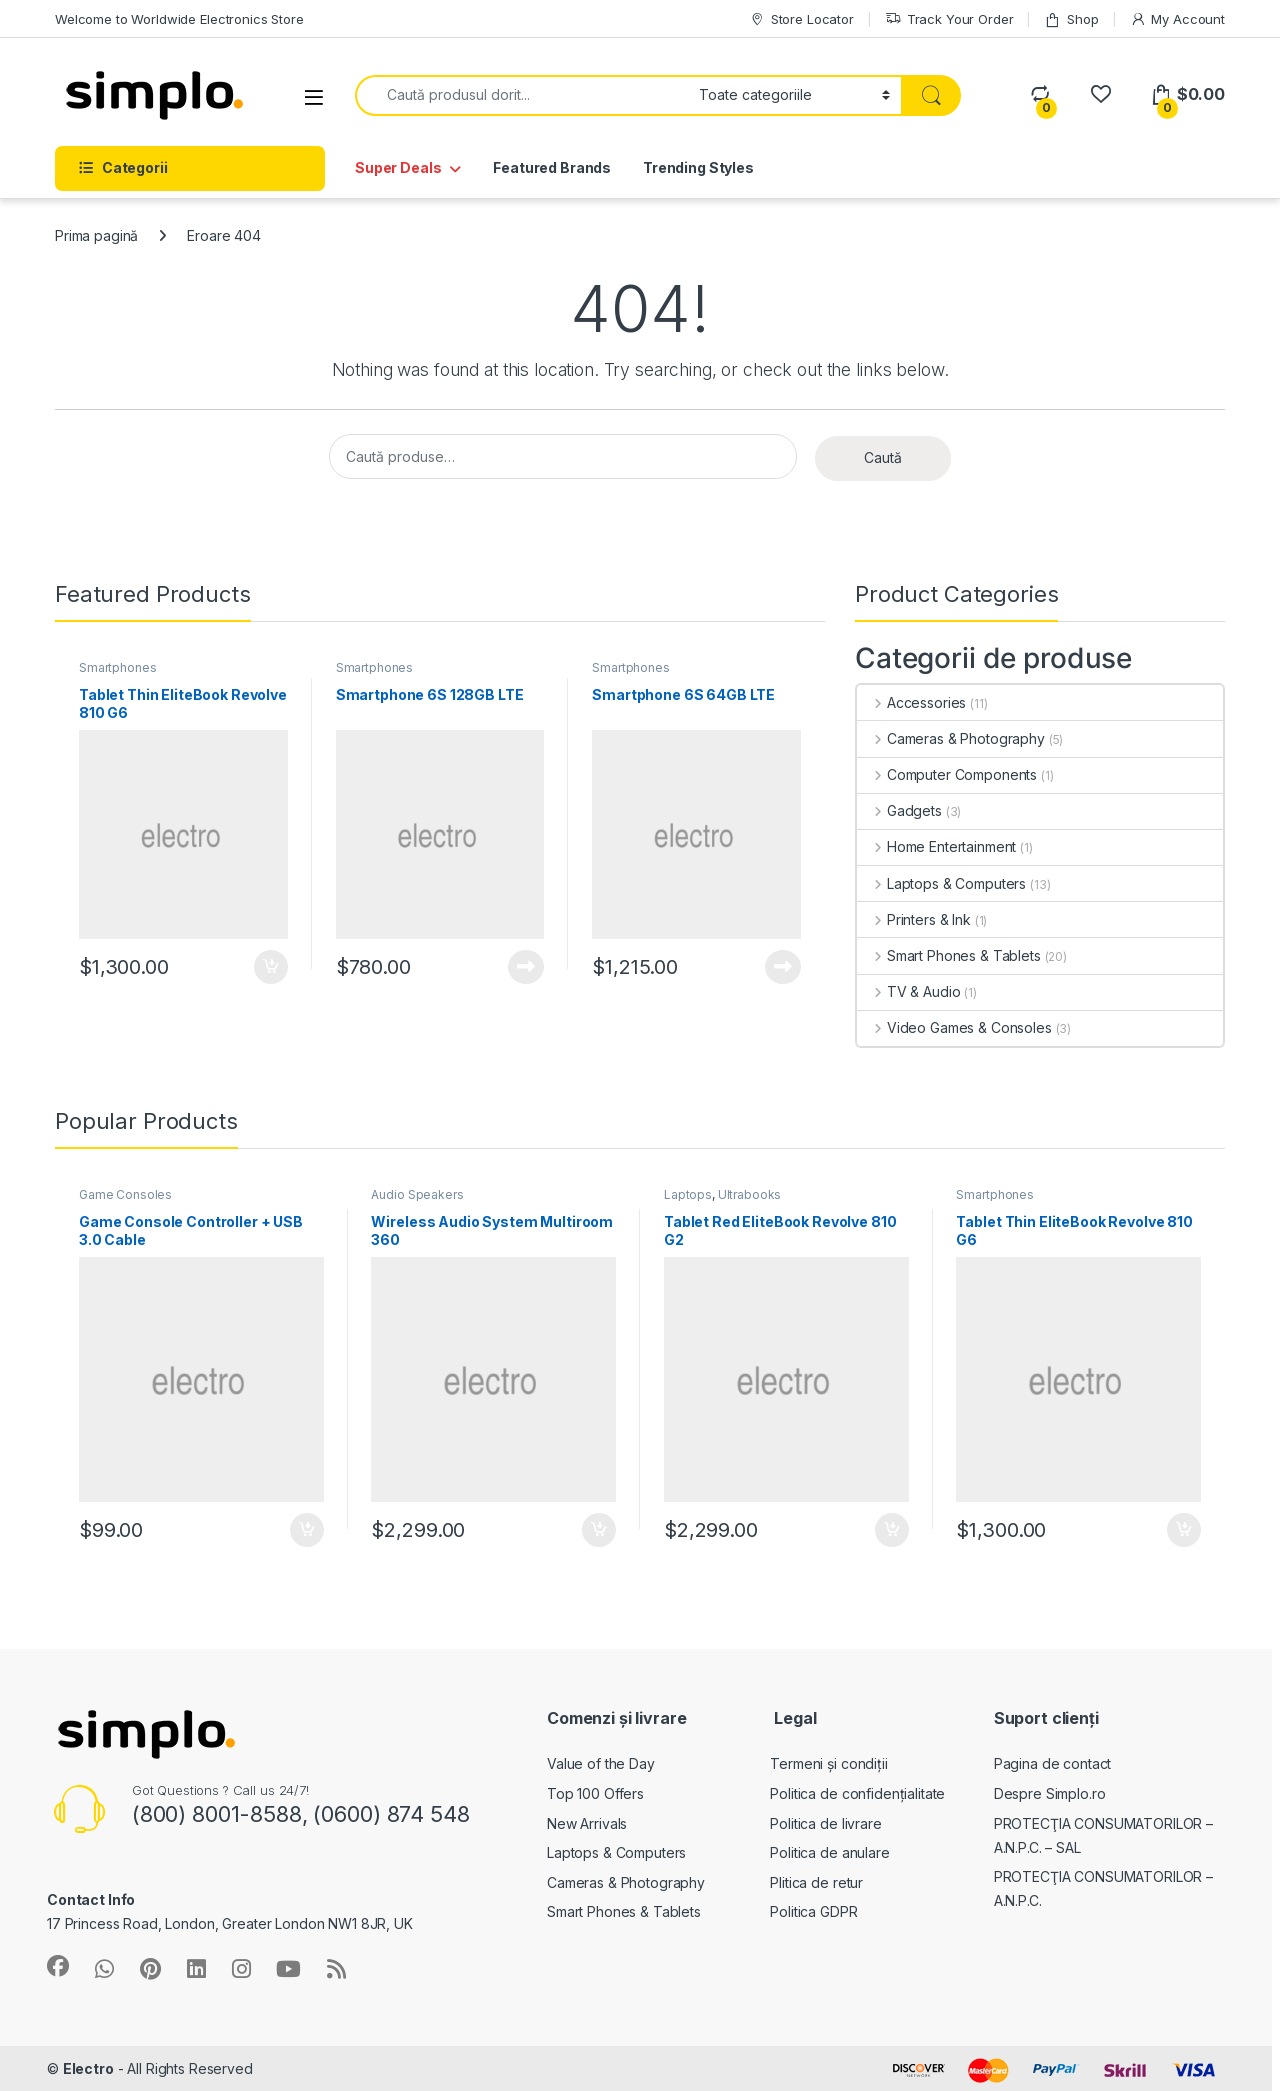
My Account (1177, 19)
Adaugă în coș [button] (271, 967)
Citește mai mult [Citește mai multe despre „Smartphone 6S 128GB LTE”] (526, 967)
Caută (883, 457)
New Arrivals (587, 1823)
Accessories (911, 702)
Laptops (688, 1194)
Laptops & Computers (941, 883)
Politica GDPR (813, 1911)
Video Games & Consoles (954, 1027)
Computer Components (947, 774)
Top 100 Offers (595, 1793)
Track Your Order (949, 19)
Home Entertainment (936, 846)
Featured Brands (552, 167)
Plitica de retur (816, 1882)
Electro (88, 2068)
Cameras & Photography (951, 738)
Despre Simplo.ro (1050, 1793)
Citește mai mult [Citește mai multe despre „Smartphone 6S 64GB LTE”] (783, 967)
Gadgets (899, 810)
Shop (1071, 19)
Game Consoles (125, 1194)
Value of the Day (601, 1763)
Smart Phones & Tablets (949, 955)
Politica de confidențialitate (857, 1793)
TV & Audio (908, 991)
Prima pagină (96, 235)
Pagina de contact (1053, 1763)
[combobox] (521, 95)
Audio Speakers (417, 1194)
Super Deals (398, 167)
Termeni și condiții (828, 1763)
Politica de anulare (829, 1852)
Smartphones (117, 667)
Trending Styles (698, 167)
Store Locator (801, 19)
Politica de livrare (825, 1823)
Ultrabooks (750, 1194)
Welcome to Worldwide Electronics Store (179, 19)
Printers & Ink (914, 919)
